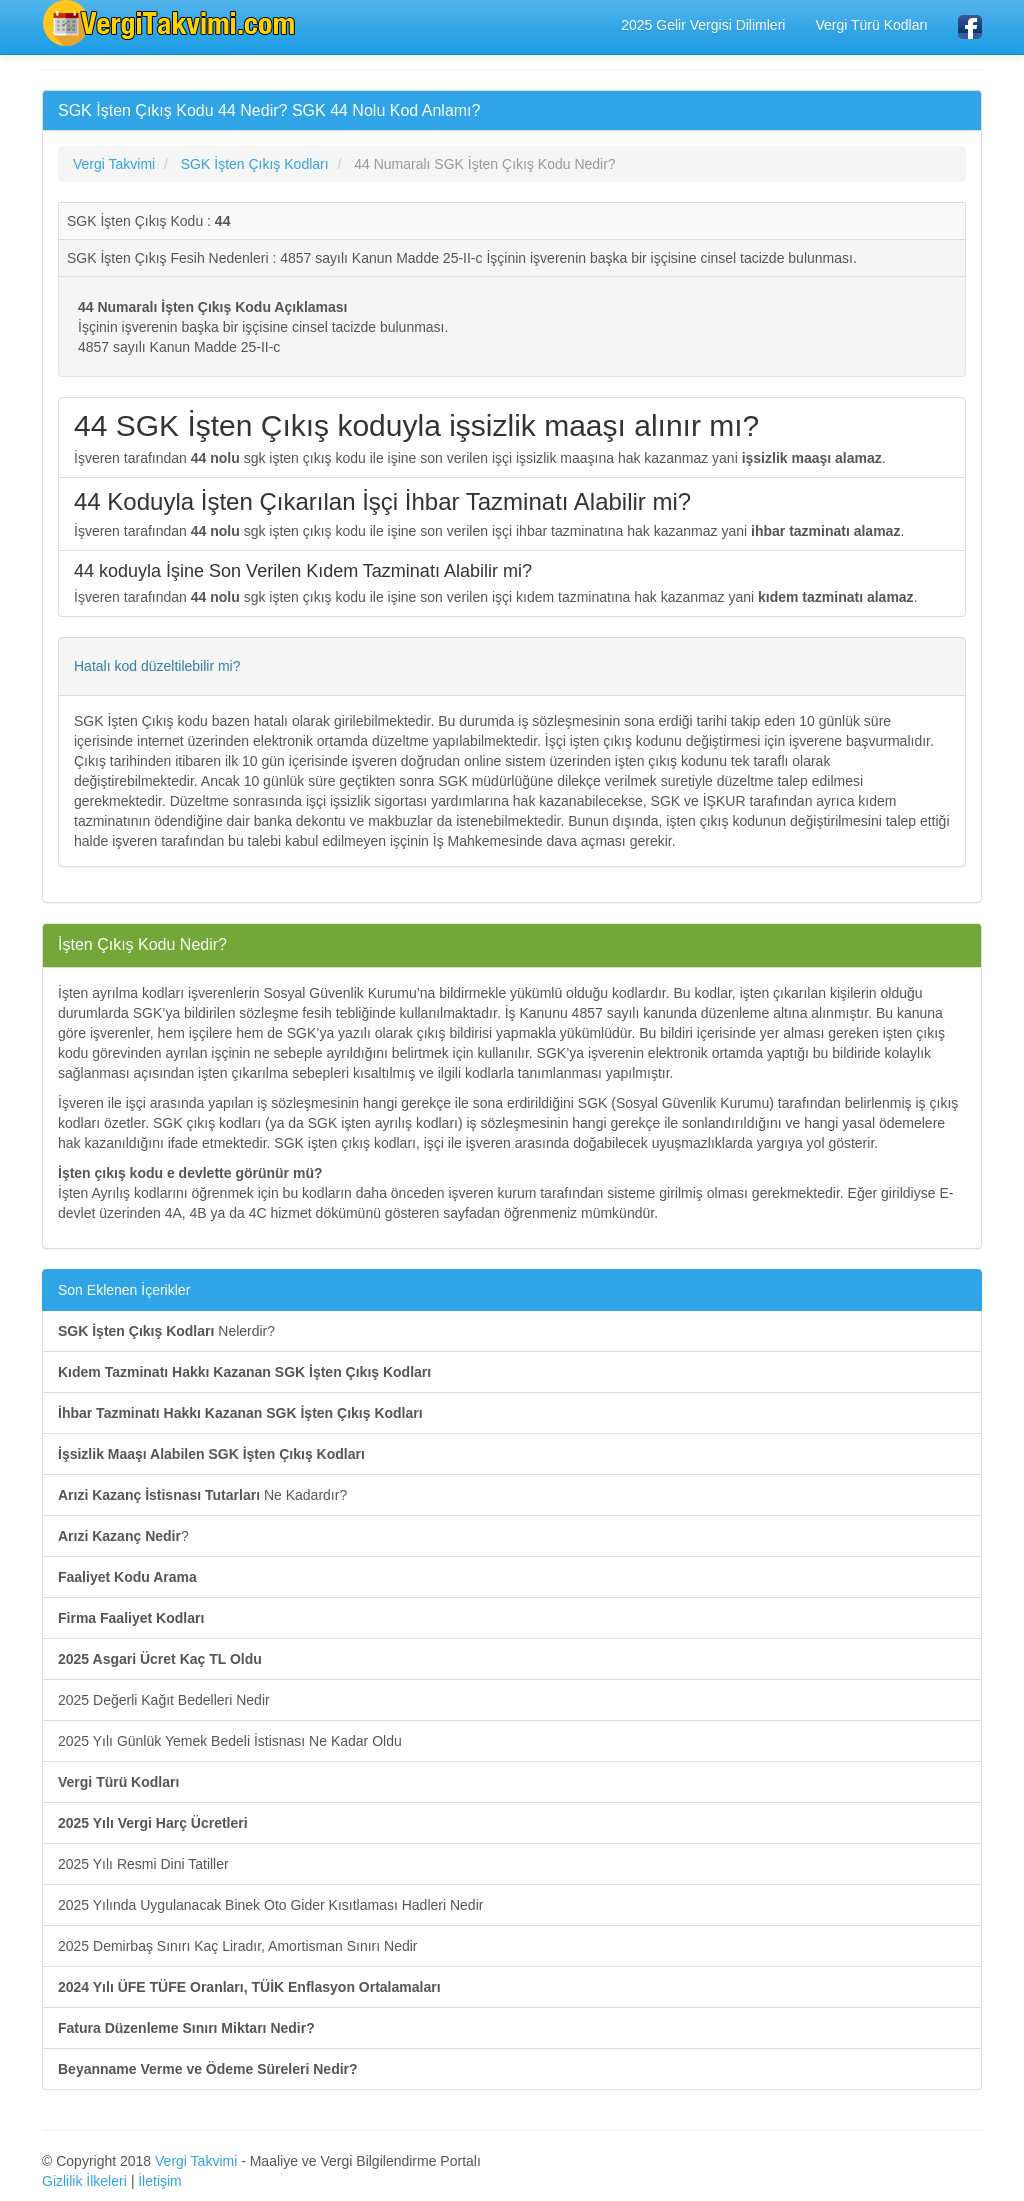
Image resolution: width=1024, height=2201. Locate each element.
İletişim (160, 2181)
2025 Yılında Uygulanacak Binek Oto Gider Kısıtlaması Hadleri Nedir (270, 1905)
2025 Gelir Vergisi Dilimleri (703, 25)
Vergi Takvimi (196, 2161)
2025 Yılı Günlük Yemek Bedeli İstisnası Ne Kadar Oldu (230, 1741)
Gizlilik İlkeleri (84, 2181)
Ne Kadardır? (202, 1495)
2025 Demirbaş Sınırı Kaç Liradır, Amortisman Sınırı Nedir (237, 1946)
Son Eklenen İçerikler (124, 1290)
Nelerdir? (166, 1331)
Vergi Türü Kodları (871, 25)
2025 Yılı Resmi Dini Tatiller (143, 1864)
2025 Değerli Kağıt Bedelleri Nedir (164, 1700)
